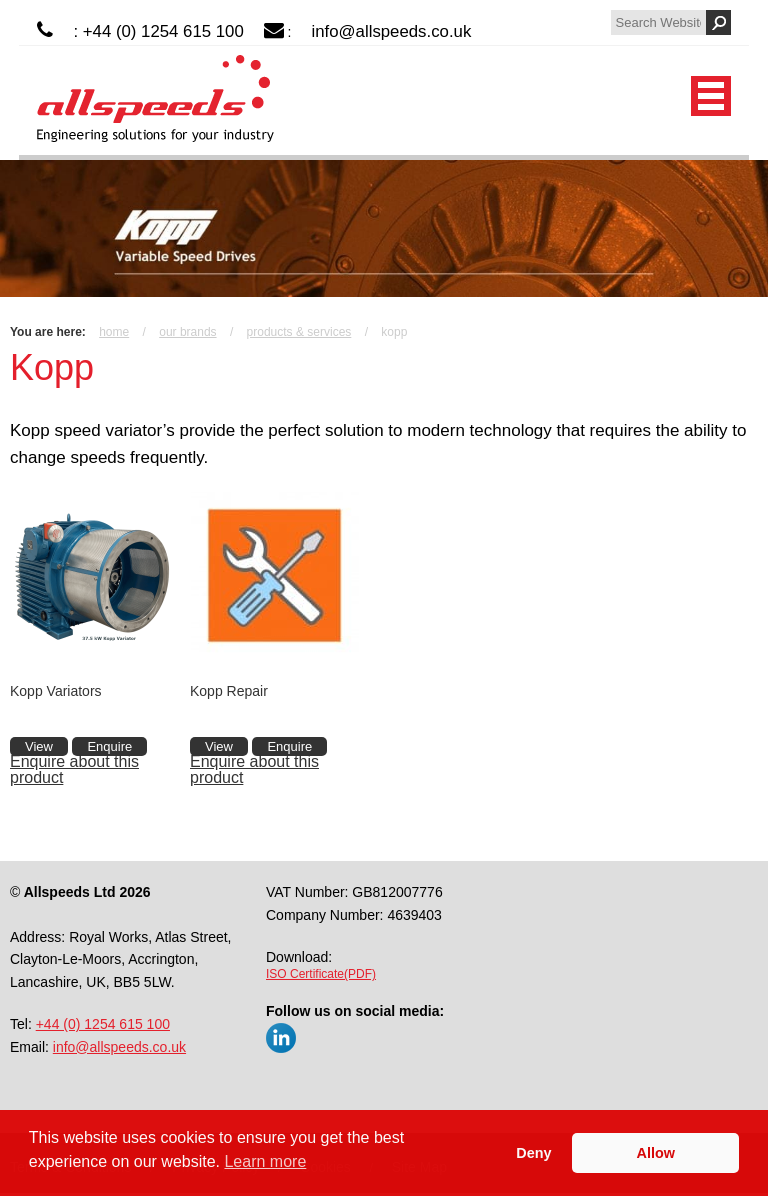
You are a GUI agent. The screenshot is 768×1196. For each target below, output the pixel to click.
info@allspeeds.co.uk (392, 31)
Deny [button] (533, 1153)
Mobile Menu (711, 96)
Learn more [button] (265, 1161)
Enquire (109, 746)
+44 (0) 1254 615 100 (103, 1024)
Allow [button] (656, 1153)
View (39, 746)
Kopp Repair (229, 691)
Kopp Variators (56, 691)
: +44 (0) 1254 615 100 (158, 31)
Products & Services (299, 332)
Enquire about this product (74, 769)
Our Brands (187, 332)
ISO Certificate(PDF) (321, 974)
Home (114, 332)
